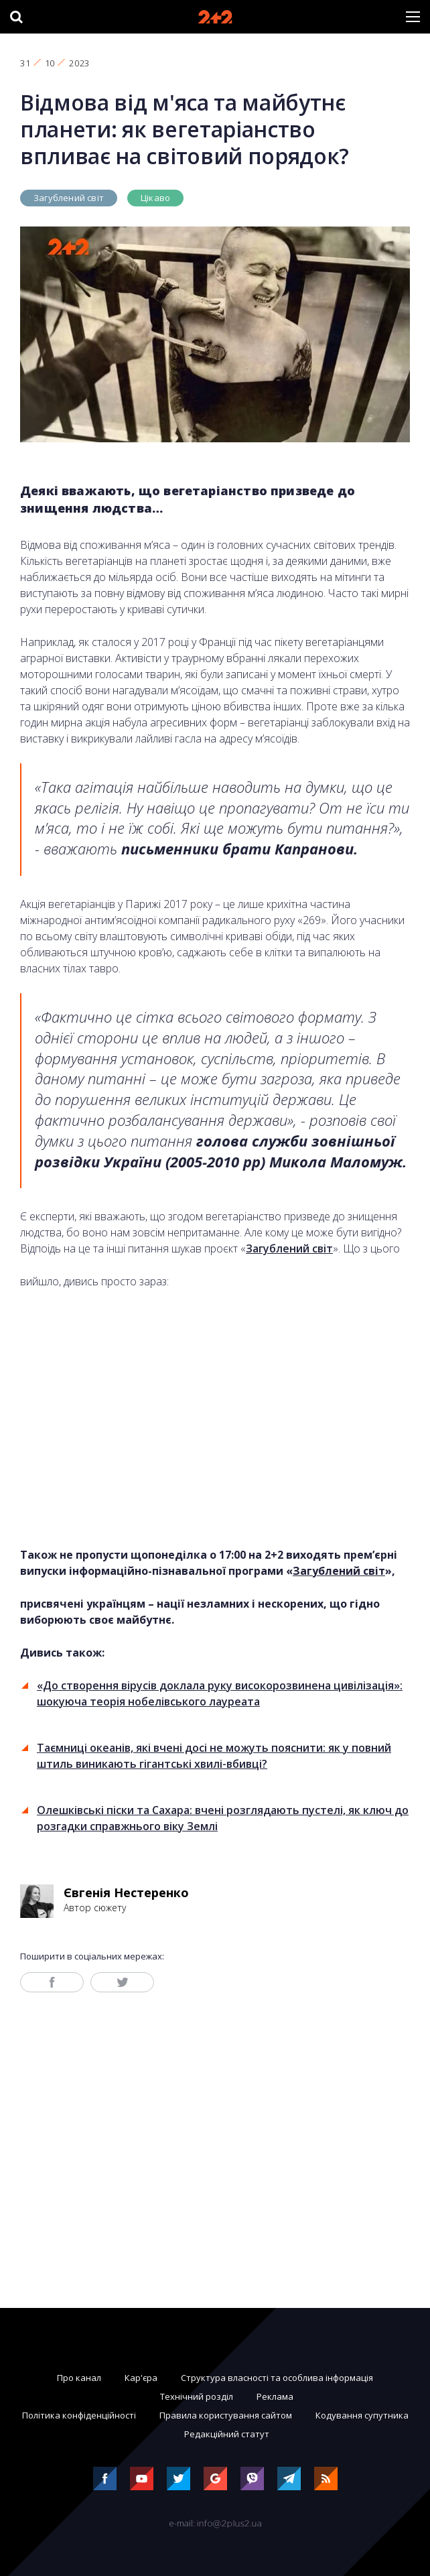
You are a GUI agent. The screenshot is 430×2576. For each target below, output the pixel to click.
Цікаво (155, 198)
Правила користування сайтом (225, 2415)
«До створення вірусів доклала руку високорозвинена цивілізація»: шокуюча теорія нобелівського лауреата (220, 1693)
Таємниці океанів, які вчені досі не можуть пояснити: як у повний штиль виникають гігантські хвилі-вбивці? (214, 1755)
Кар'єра (141, 2378)
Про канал (79, 2378)
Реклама (275, 2396)
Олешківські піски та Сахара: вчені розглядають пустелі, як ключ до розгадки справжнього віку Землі (223, 1818)
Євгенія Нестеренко (126, 1892)
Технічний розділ (196, 2396)
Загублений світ (68, 198)
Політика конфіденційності (79, 2415)
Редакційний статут (226, 2434)
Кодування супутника (362, 2415)
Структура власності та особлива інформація (277, 2378)
